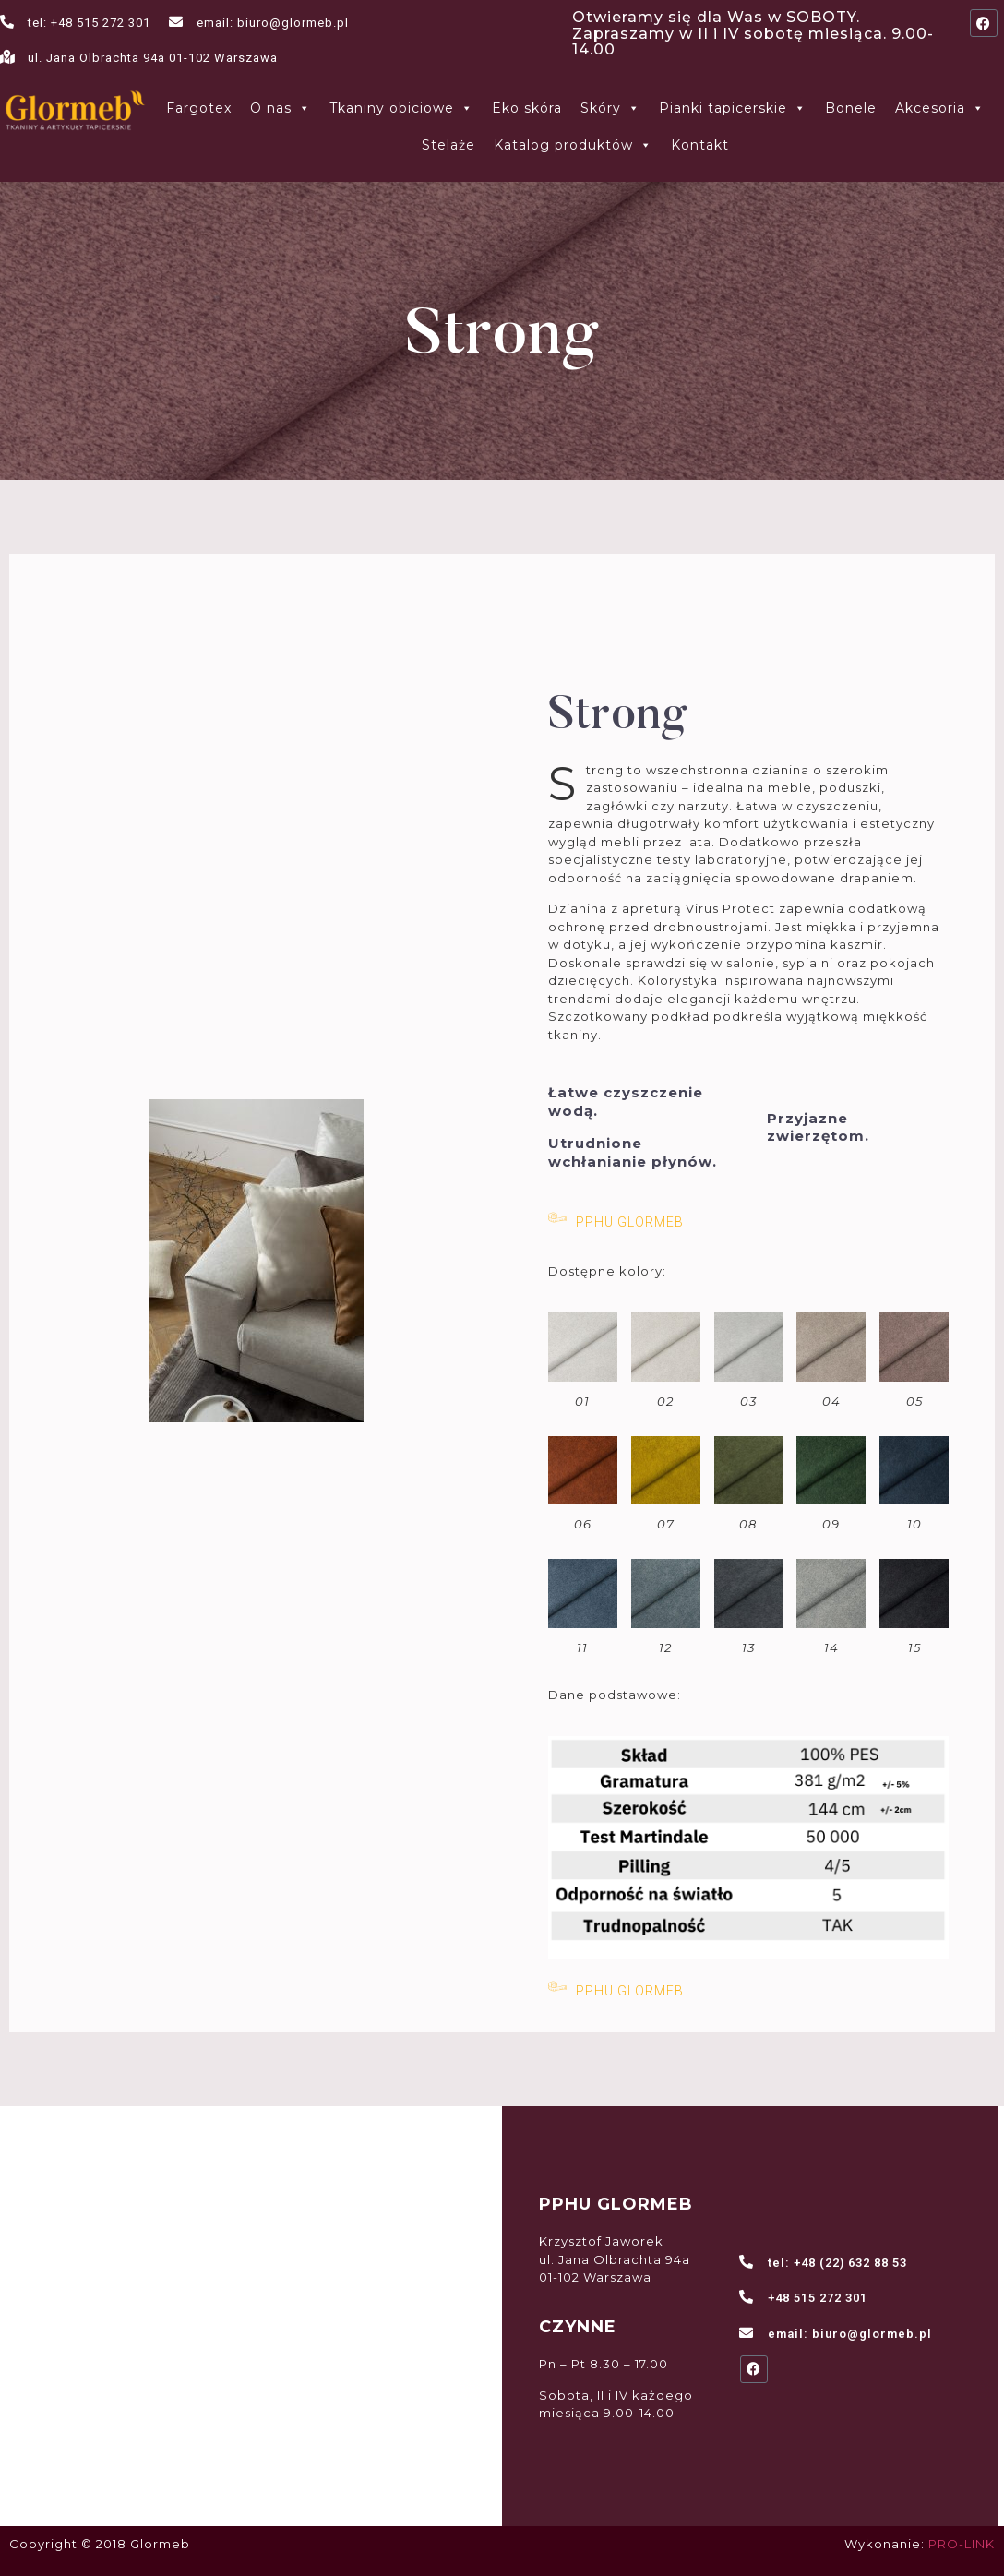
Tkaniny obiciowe (401, 108)
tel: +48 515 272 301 (89, 23)
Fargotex (199, 108)
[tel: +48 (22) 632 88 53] (747, 2262)
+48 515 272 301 (817, 2298)
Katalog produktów (573, 144)
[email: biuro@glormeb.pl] (176, 22)
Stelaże (448, 145)
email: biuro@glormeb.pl (273, 23)
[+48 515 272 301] (747, 2297)
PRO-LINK (961, 2543)
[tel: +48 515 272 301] (7, 22)
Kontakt (700, 145)
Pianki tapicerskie (733, 108)
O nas (280, 108)
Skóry (610, 108)
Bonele (851, 108)
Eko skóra (527, 108)
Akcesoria (940, 108)
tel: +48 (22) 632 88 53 (837, 2263)
